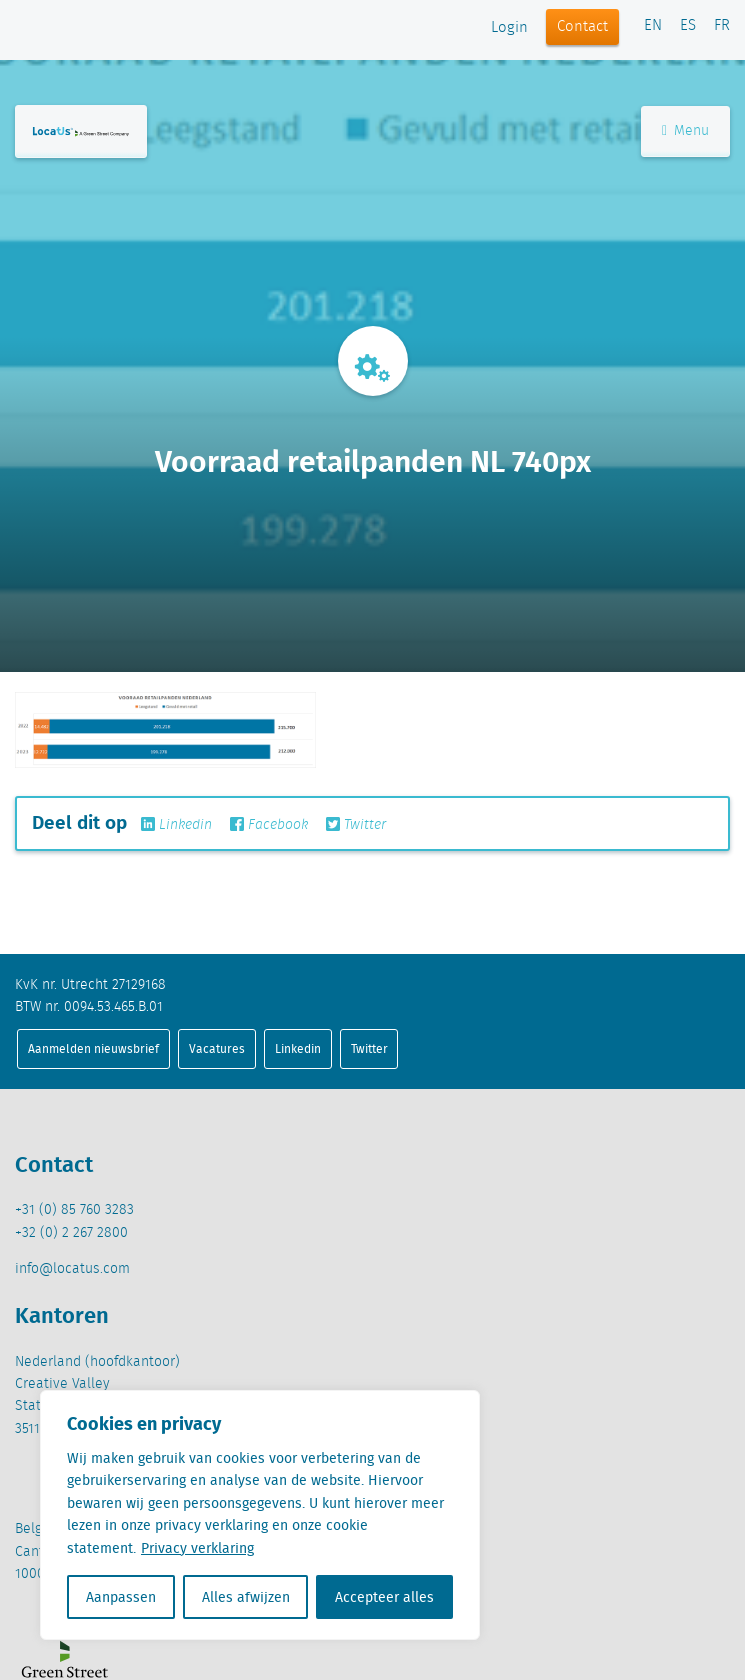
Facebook (269, 825)
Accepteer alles (384, 1597)
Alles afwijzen (246, 1597)
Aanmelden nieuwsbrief (93, 1048)
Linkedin (176, 825)
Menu (685, 131)
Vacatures (217, 1048)
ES (688, 26)
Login (509, 28)
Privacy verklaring (197, 1548)
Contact (582, 27)
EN (653, 26)
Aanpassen (121, 1597)
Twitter (356, 825)
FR (722, 26)
